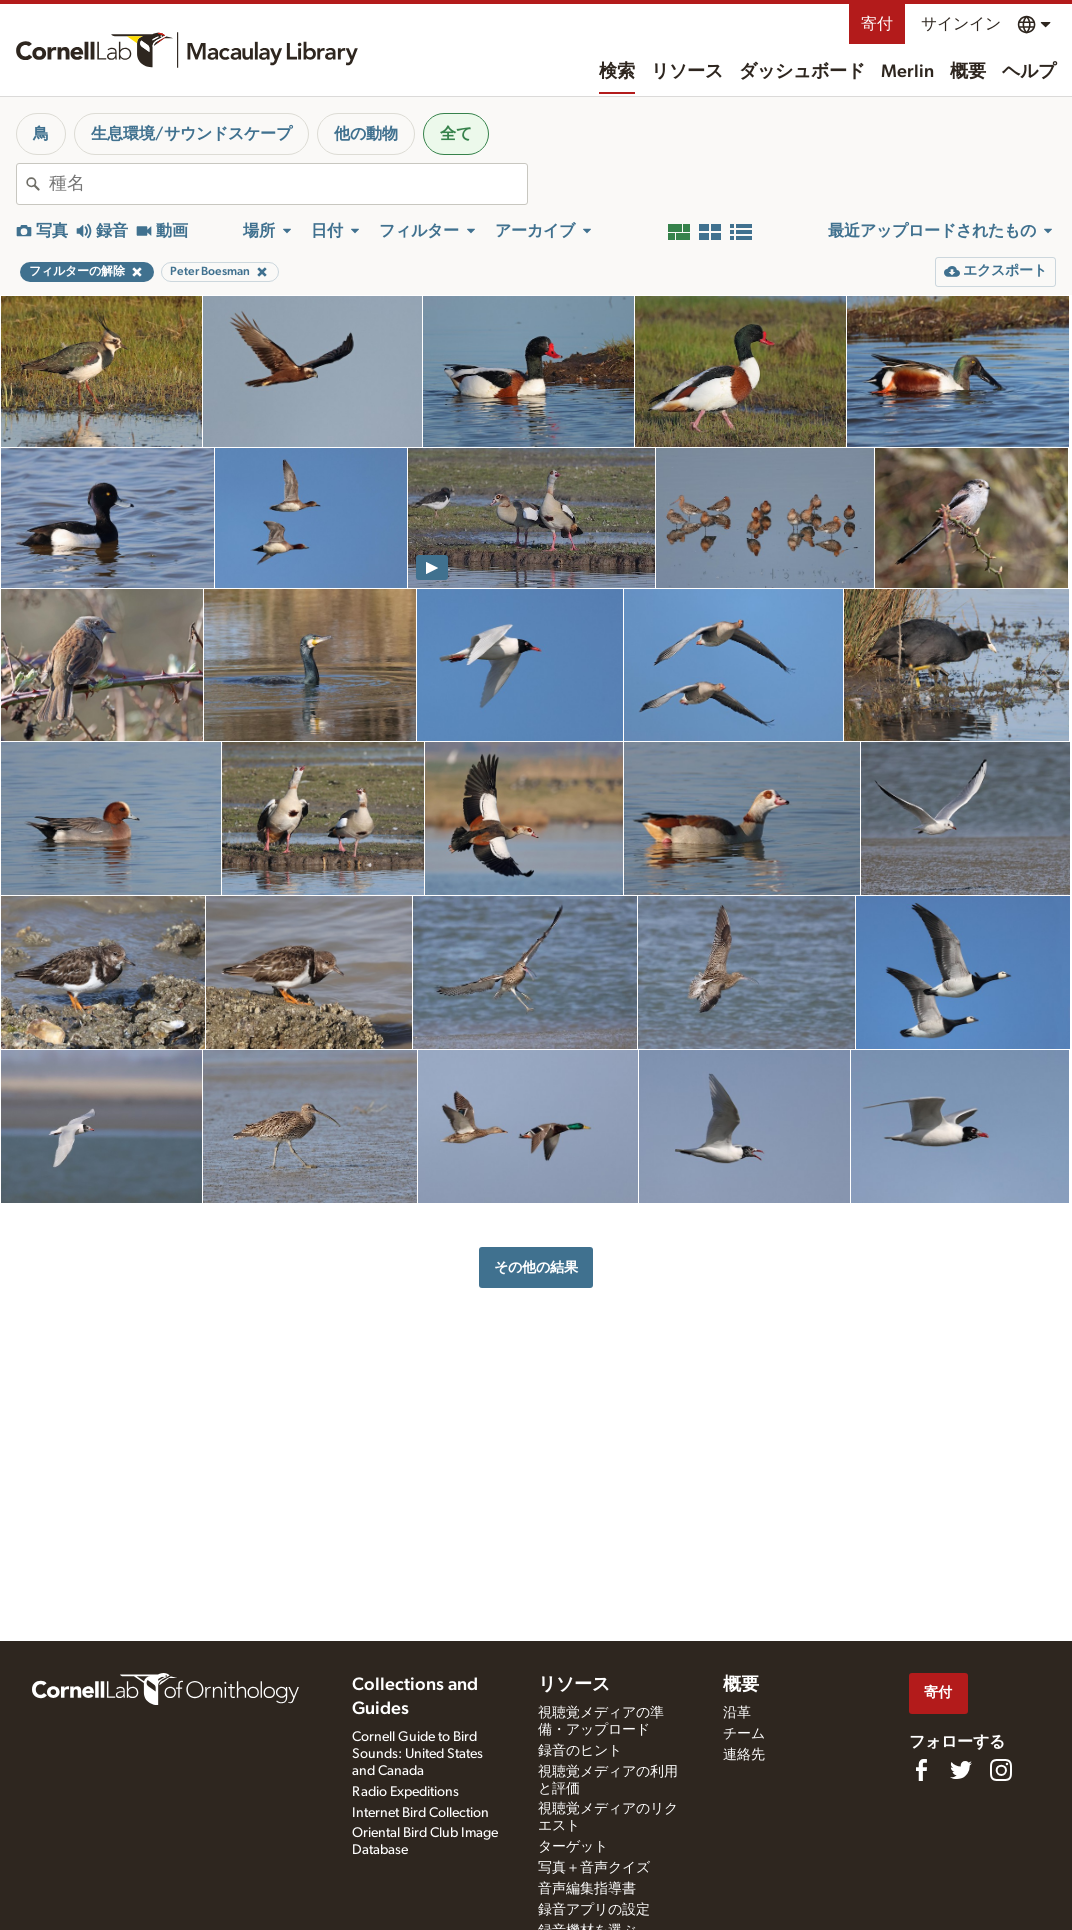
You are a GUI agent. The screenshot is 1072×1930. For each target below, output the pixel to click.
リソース (687, 72)
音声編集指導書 (587, 1889)
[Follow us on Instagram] (1001, 1770)
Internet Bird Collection (420, 1813)
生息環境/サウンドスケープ (191, 134)
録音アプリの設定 (594, 1910)
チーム (744, 1734)
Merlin (907, 72)
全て (456, 134)
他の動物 (366, 134)
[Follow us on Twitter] (961, 1770)
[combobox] (288, 184)
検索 (617, 72)
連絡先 (744, 1755)
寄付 (877, 24)
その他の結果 (536, 1267)
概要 (968, 72)
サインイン (961, 24)
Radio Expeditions (405, 1792)
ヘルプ (1029, 72)
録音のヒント (580, 1751)
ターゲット (573, 1847)
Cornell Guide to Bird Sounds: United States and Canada (417, 1754)
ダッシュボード (802, 72)
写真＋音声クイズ (594, 1868)
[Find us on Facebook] (921, 1770)
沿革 (737, 1713)
